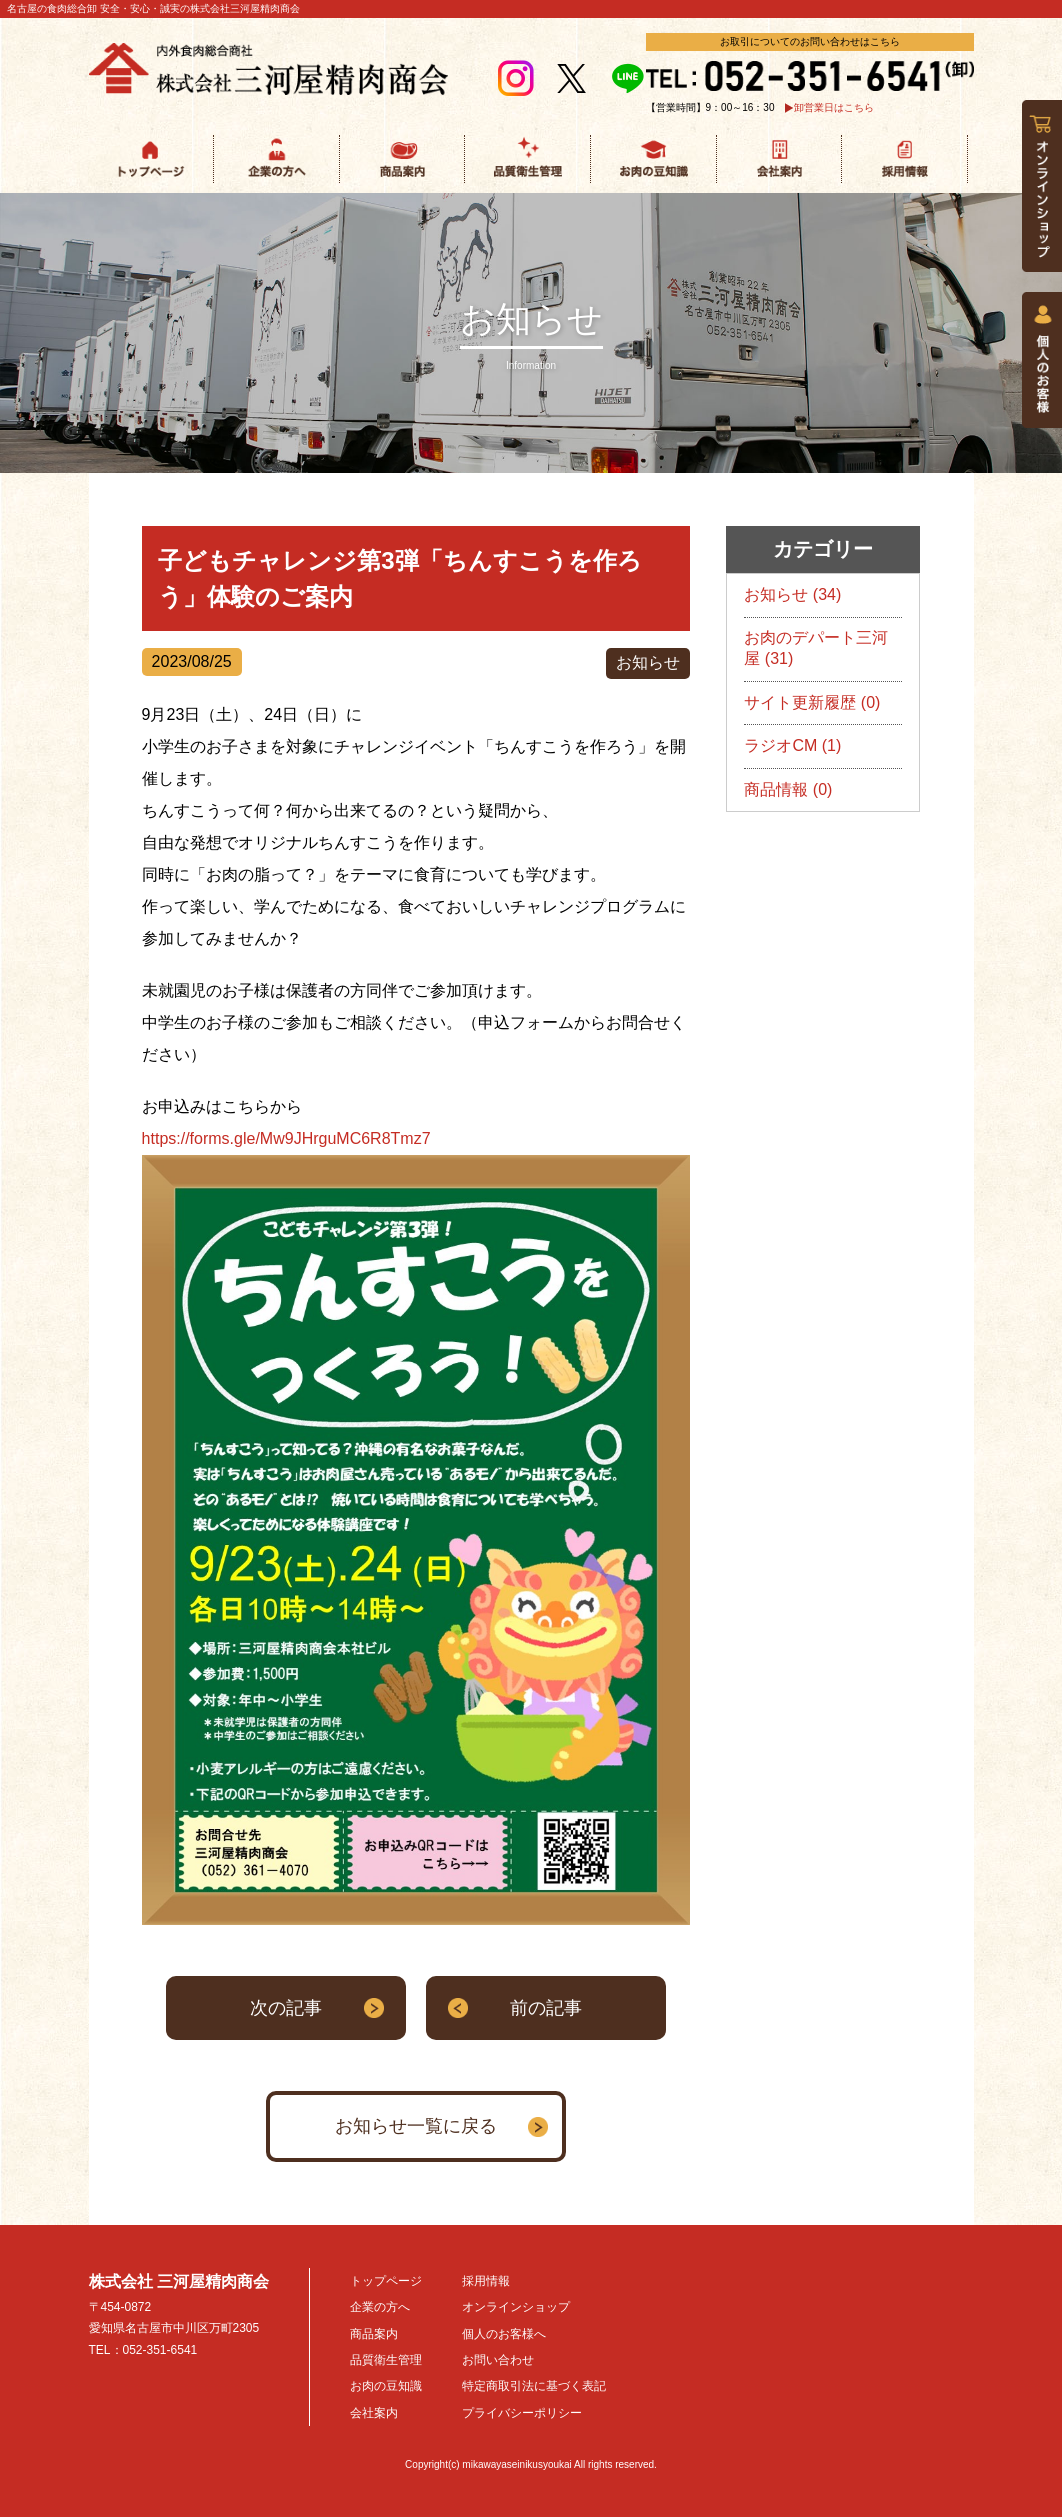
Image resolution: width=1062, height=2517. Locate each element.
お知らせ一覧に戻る (416, 2126)
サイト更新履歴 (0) (812, 702)
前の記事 (546, 2008)
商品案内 (374, 2334)
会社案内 (374, 2413)
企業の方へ (380, 2307)
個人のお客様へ (504, 2334)
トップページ (386, 2281)
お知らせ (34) (792, 594)
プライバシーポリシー (522, 2413)
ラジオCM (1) (792, 745)
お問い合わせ (498, 2360)
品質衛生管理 (386, 2360)
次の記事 (286, 2008)
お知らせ (648, 662)
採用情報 (486, 2281)
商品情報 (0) (788, 789)
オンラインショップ (516, 2307)
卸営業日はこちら (834, 108)
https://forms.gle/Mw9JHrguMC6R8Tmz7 (286, 1138)
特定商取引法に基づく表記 (534, 2386)
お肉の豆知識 (386, 2386)
